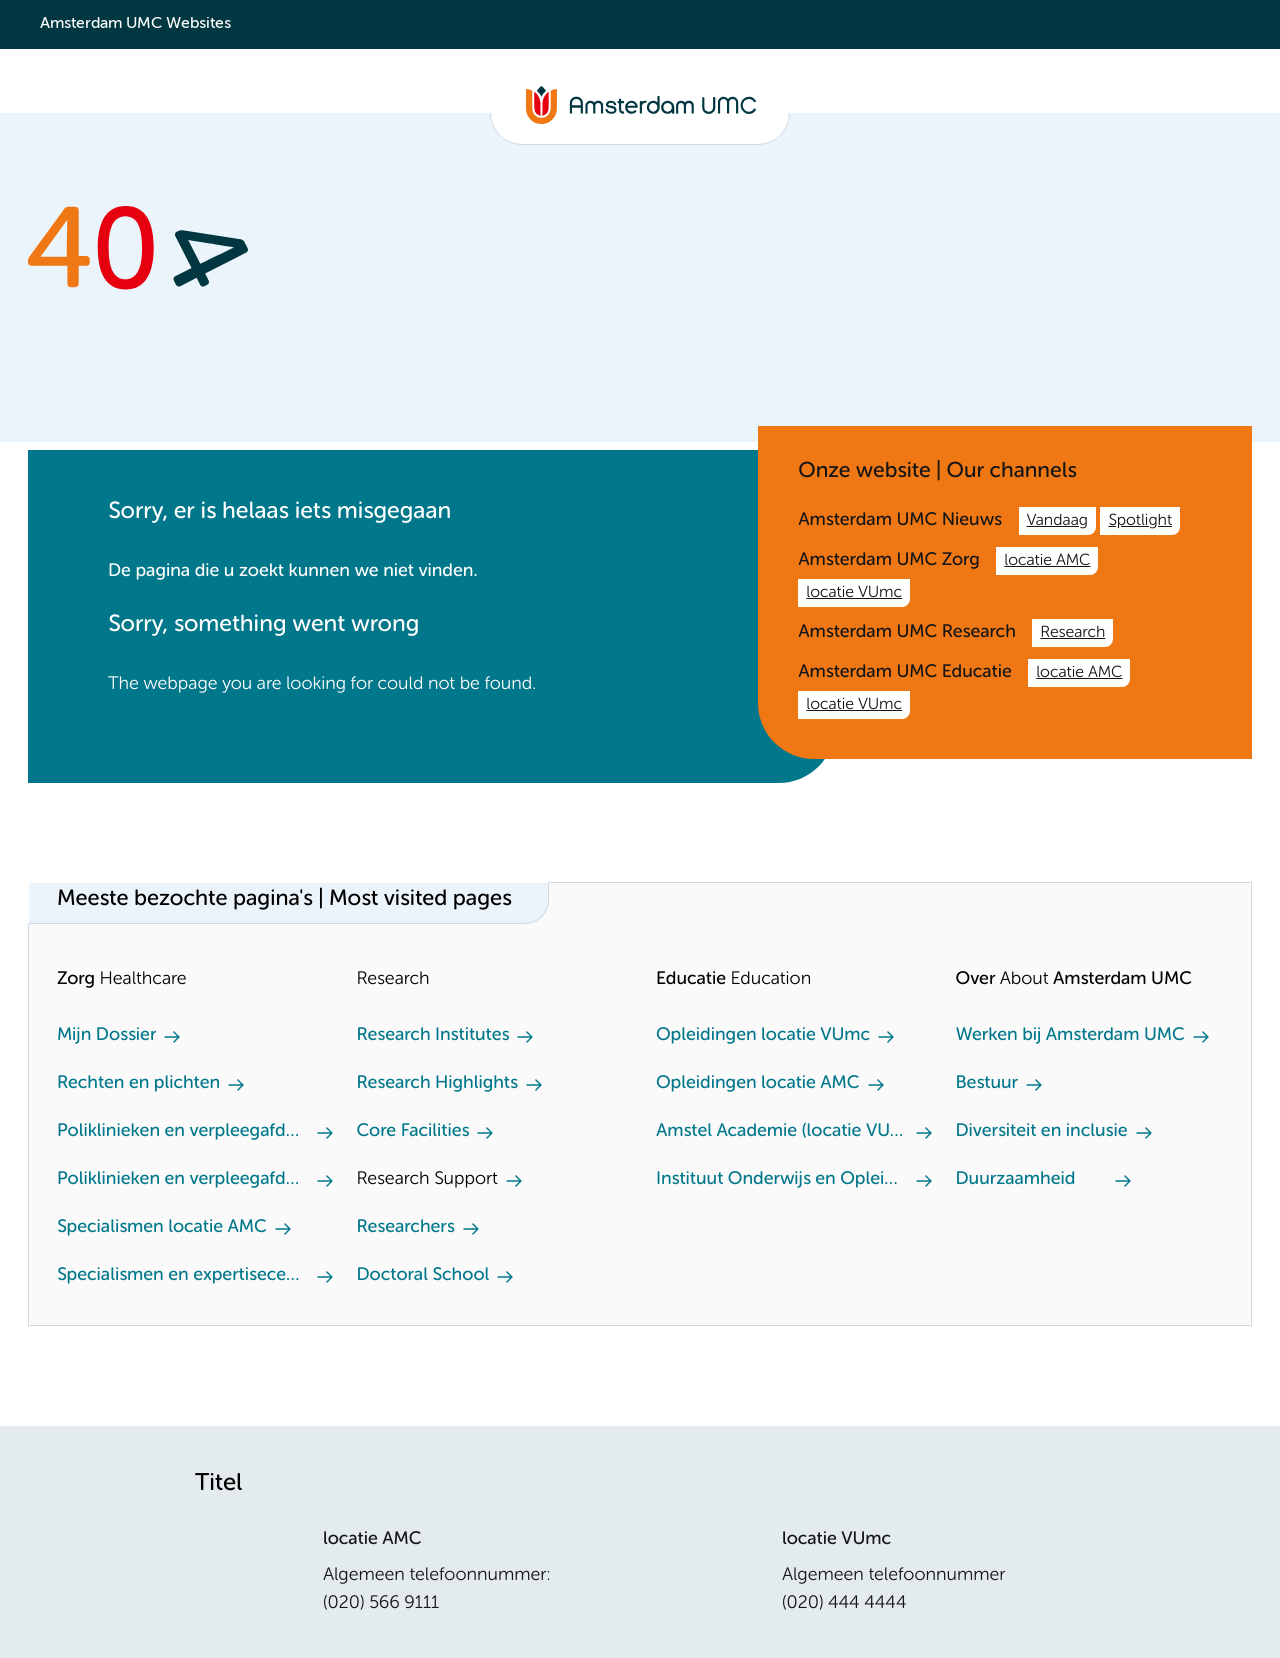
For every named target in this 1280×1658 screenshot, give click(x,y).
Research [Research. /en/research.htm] (1072, 633)
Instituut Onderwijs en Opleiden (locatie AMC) (782, 1180)
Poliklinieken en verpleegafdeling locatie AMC (183, 1132)
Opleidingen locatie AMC (758, 1084)
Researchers (406, 1228)
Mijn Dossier (106, 1036)
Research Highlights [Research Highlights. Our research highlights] (437, 1084)
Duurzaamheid (1016, 1180)
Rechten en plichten (138, 1084)
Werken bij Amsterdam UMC (1070, 1036)
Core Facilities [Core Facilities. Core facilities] (413, 1132)
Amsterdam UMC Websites (135, 24)
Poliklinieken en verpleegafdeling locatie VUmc (183, 1180)
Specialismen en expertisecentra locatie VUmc (183, 1276)
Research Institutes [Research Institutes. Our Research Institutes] (433, 1036)
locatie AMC (1047, 561)
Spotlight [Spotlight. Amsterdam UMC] (1140, 521)
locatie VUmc (854, 593)
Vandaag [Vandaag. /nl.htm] (1057, 521)
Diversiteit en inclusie (1042, 1132)
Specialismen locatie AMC (162, 1228)
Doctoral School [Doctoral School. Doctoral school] (423, 1276)
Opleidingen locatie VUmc (763, 1036)
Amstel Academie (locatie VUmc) (782, 1132)
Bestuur (987, 1084)
